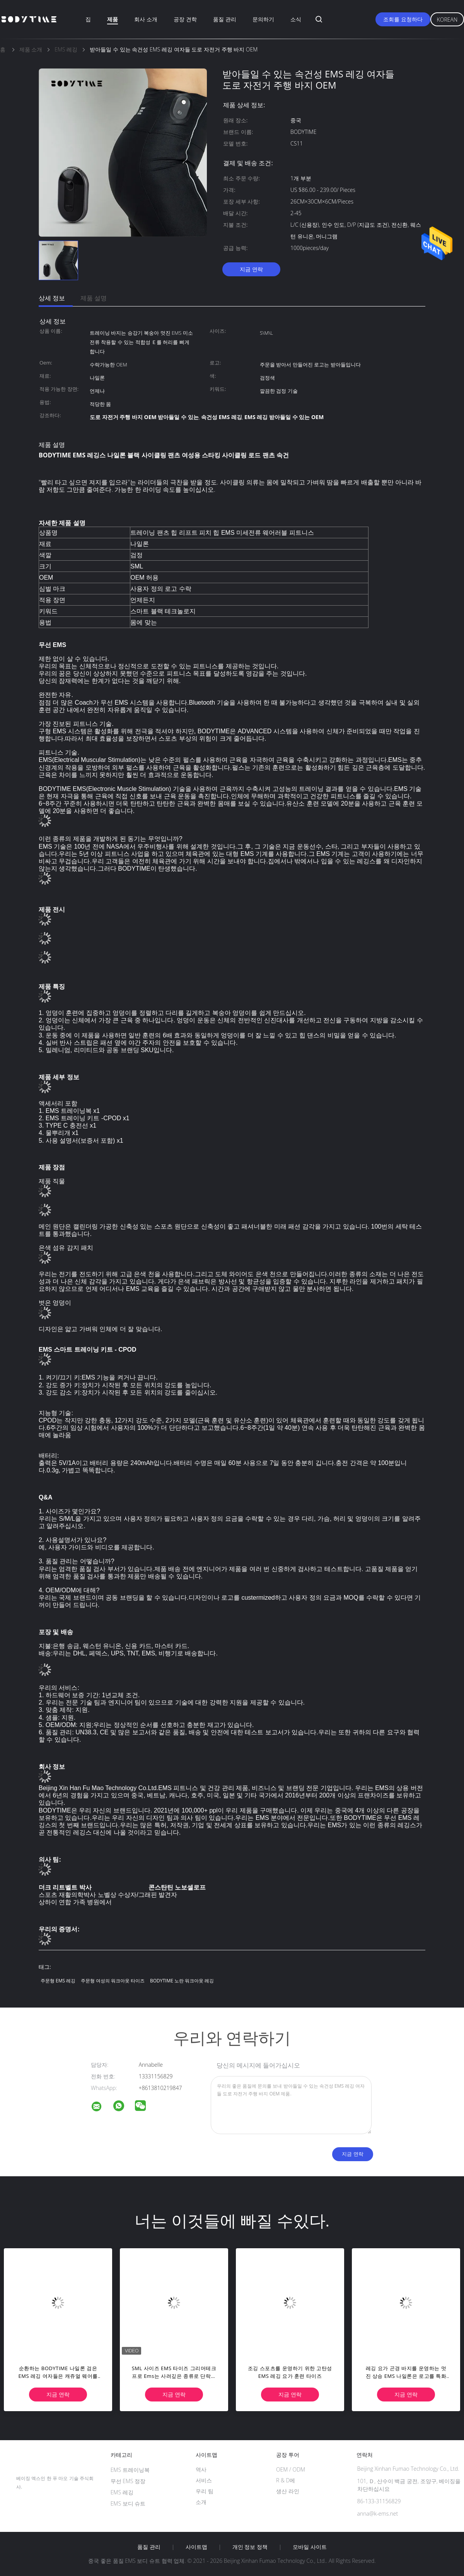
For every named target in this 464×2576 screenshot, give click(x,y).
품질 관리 (224, 19)
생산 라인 (287, 2491)
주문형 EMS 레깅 (58, 1980)
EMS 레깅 (122, 2492)
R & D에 (285, 2480)
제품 (112, 19)
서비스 (204, 2480)
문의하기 (263, 19)
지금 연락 (251, 269)
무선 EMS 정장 (128, 2481)
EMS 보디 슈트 (128, 2503)
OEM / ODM (290, 2469)
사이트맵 (196, 2547)
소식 (295, 19)
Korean (447, 19)
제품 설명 (93, 298)
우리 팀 (204, 2491)
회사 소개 (145, 19)
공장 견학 (185, 19)
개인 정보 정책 (250, 2547)
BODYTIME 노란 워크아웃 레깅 (182, 1980)
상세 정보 (52, 298)
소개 (201, 2502)
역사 (201, 2469)
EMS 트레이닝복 (130, 2469)
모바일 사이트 (310, 2547)
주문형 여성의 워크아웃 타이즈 (113, 1980)
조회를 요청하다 (403, 19)
